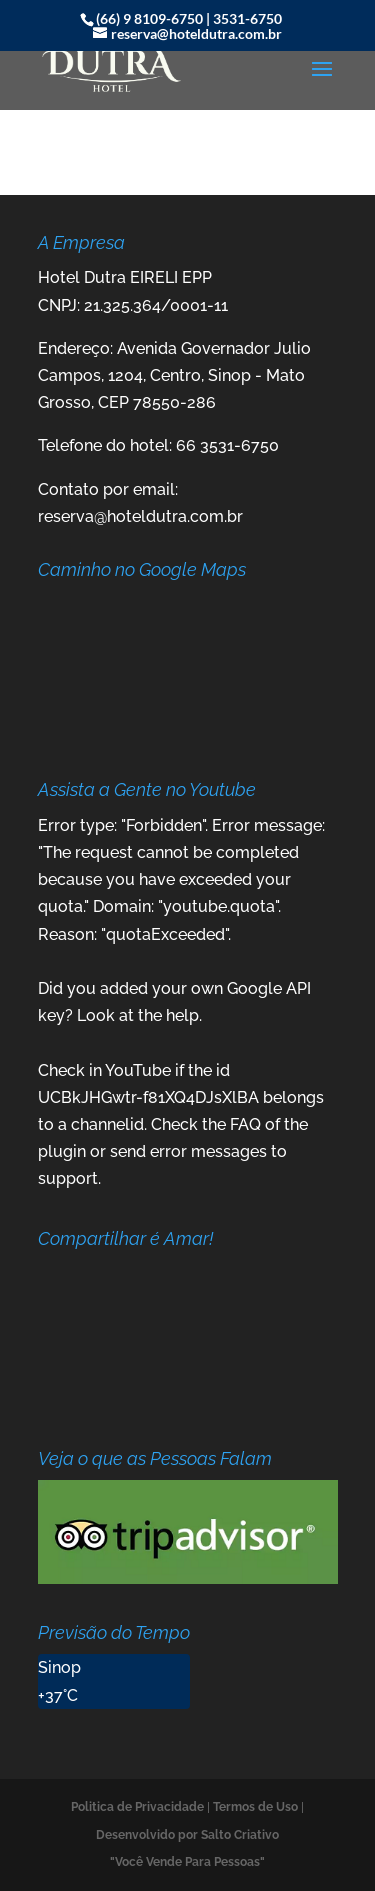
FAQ (245, 1124)
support (68, 1178)
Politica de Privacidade (137, 1807)
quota (60, 906)
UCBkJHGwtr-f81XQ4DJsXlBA (148, 1097)
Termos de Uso (255, 1807)
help (182, 1015)
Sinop (59, 1667)
